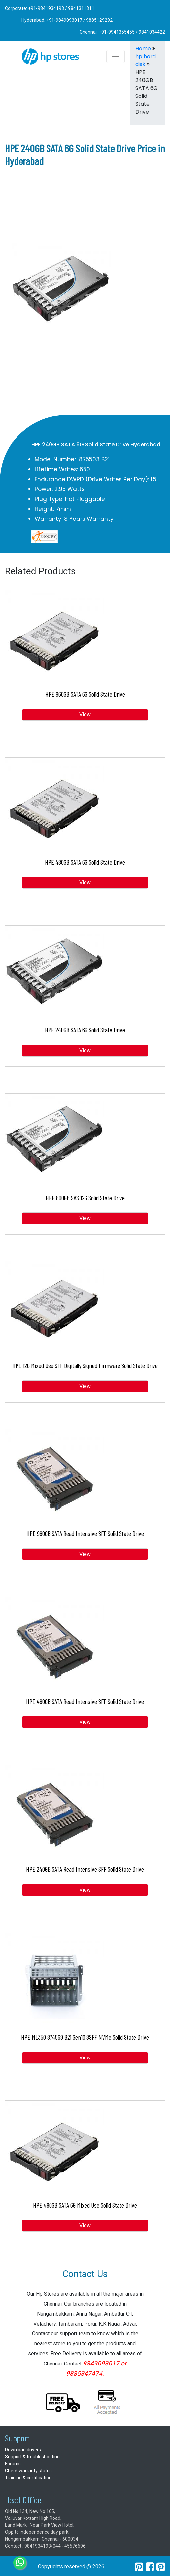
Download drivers (23, 2449)
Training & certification (28, 2477)
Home (143, 48)
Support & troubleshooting (32, 2456)
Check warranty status (28, 2470)
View (85, 714)
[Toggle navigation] (115, 56)
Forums (13, 2463)
